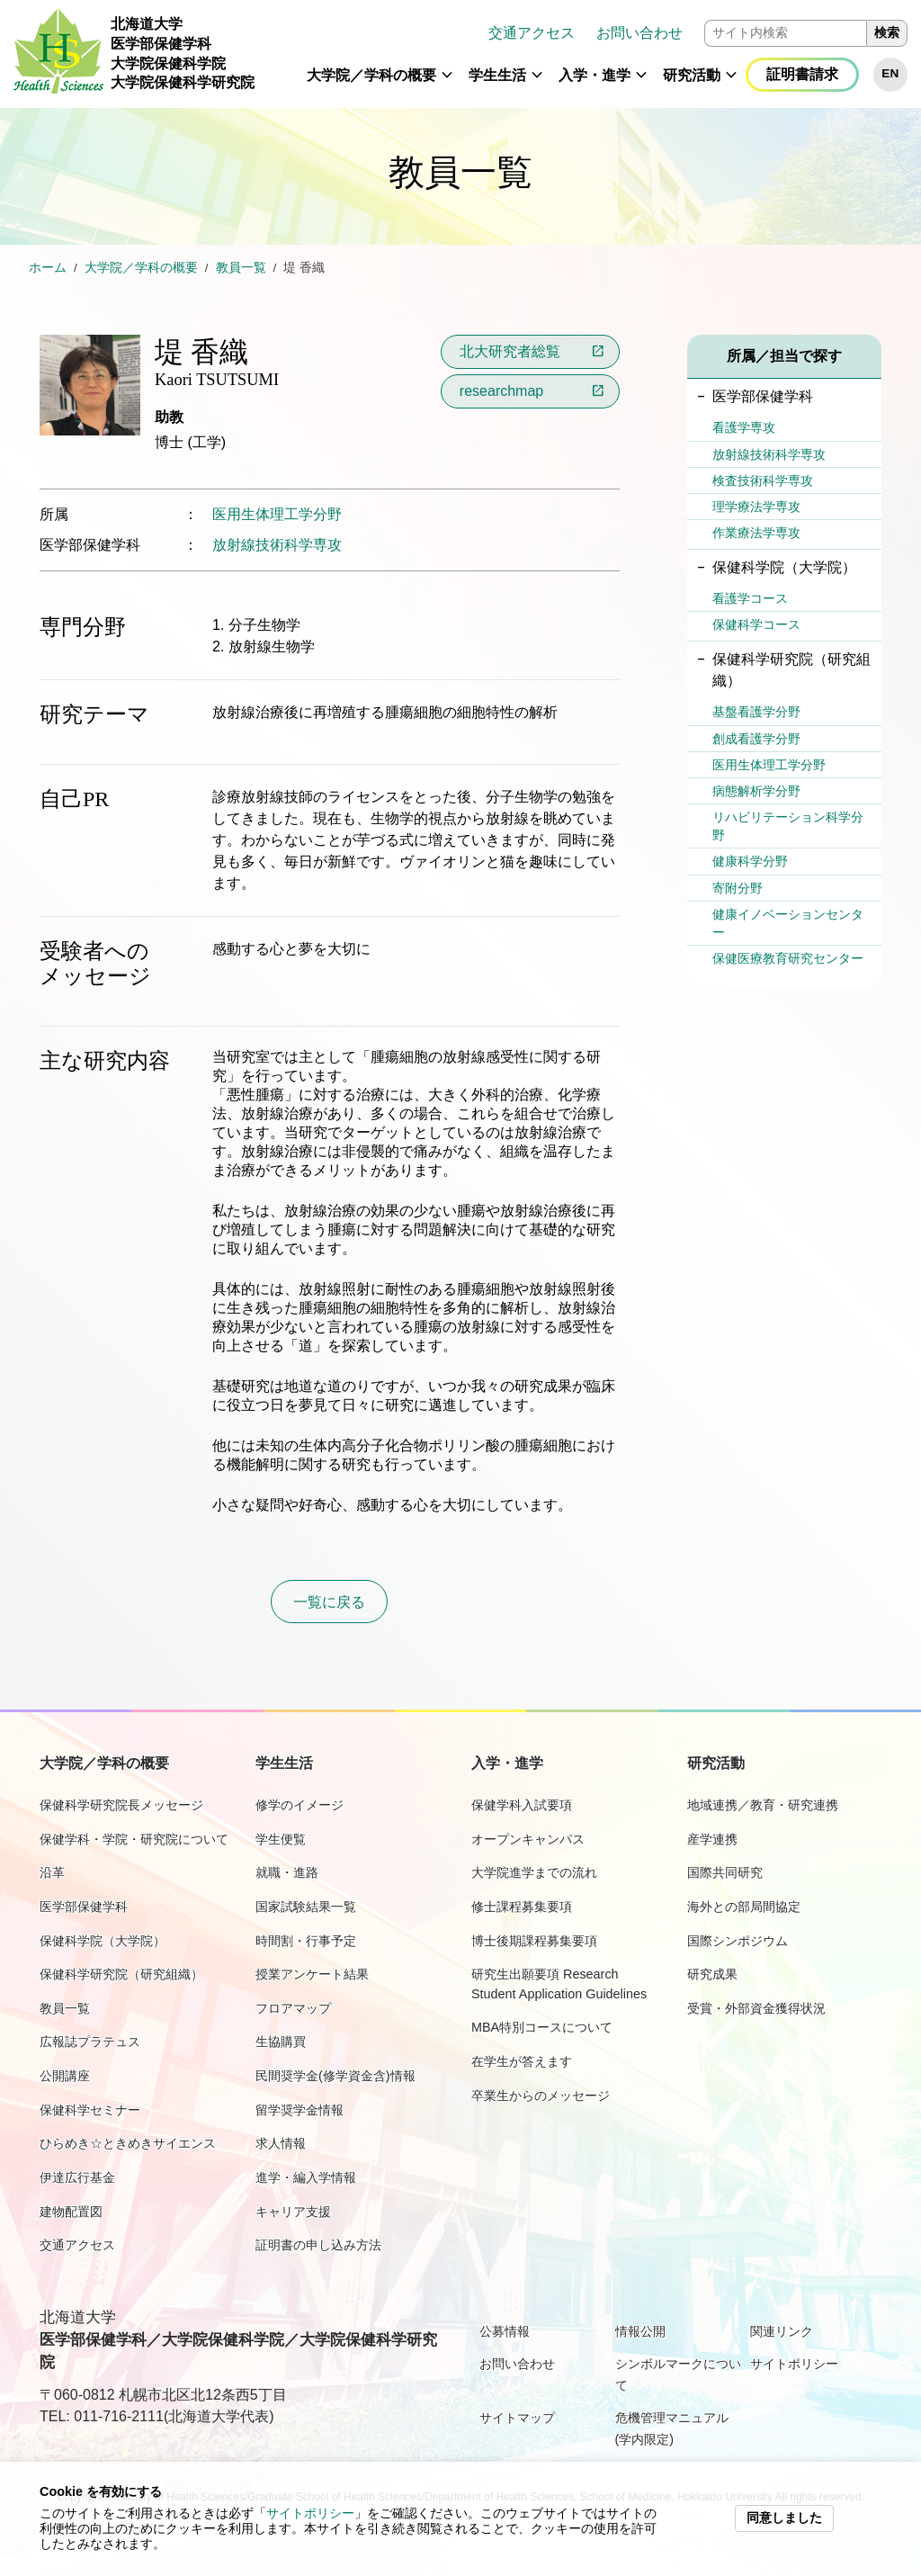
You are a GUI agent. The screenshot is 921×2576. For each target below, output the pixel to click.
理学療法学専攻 (756, 506)
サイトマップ (517, 2417)
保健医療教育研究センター (787, 958)
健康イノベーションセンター (787, 923)
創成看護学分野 (756, 739)
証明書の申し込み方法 (318, 2245)
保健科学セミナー (90, 2110)
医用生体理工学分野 (277, 514)
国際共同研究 (725, 1872)
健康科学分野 (750, 861)
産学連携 (712, 1839)
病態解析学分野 (756, 791)
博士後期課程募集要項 (534, 1941)
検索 (886, 33)
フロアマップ (293, 2008)
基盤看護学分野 (756, 712)
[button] (447, 83)
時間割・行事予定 (305, 1941)
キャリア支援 (293, 2211)
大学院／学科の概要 (371, 75)
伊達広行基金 (77, 2177)
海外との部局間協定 (743, 1906)
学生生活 (497, 75)
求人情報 (280, 2143)
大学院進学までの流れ (534, 1872)
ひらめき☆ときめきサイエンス (128, 2143)
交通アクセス (531, 32)
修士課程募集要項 (521, 1906)
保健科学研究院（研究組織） (121, 1974)
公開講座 (65, 2076)
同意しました (784, 2518)
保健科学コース (756, 624)
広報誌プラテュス (90, 2041)
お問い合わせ (639, 32)
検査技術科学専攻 (762, 480)
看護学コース (750, 598)
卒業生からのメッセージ (540, 2095)
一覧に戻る (329, 1602)
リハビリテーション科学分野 (787, 826)
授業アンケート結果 (312, 1974)
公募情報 (504, 2331)
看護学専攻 (743, 427)
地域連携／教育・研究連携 (762, 1805)
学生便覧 (280, 1839)
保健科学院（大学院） (102, 1941)
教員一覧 (241, 267)
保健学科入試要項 (521, 1805)
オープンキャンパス (528, 1839)
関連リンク (781, 2331)
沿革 (52, 1872)
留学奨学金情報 (299, 2110)
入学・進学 (594, 75)
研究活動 (691, 75)
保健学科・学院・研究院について (134, 1839)
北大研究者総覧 (510, 351)
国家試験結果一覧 (305, 1906)
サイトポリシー (310, 2513)
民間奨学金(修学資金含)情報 (335, 2076)
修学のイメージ (299, 1805)
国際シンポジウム (737, 1941)
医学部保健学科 (84, 1906)
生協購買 (280, 2041)
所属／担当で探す (784, 356)
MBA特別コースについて (542, 2027)
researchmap (501, 391)
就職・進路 (286, 1872)
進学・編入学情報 (305, 2177)
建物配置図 (71, 2211)
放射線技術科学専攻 (277, 544)
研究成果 (712, 1974)
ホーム (48, 267)
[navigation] (588, 54)
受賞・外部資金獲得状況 (756, 2008)
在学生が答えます (521, 2061)
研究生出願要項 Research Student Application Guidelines (559, 1984)
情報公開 (640, 2331)
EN (890, 73)
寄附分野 (737, 888)
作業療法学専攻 (756, 532)
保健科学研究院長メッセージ (121, 1805)
